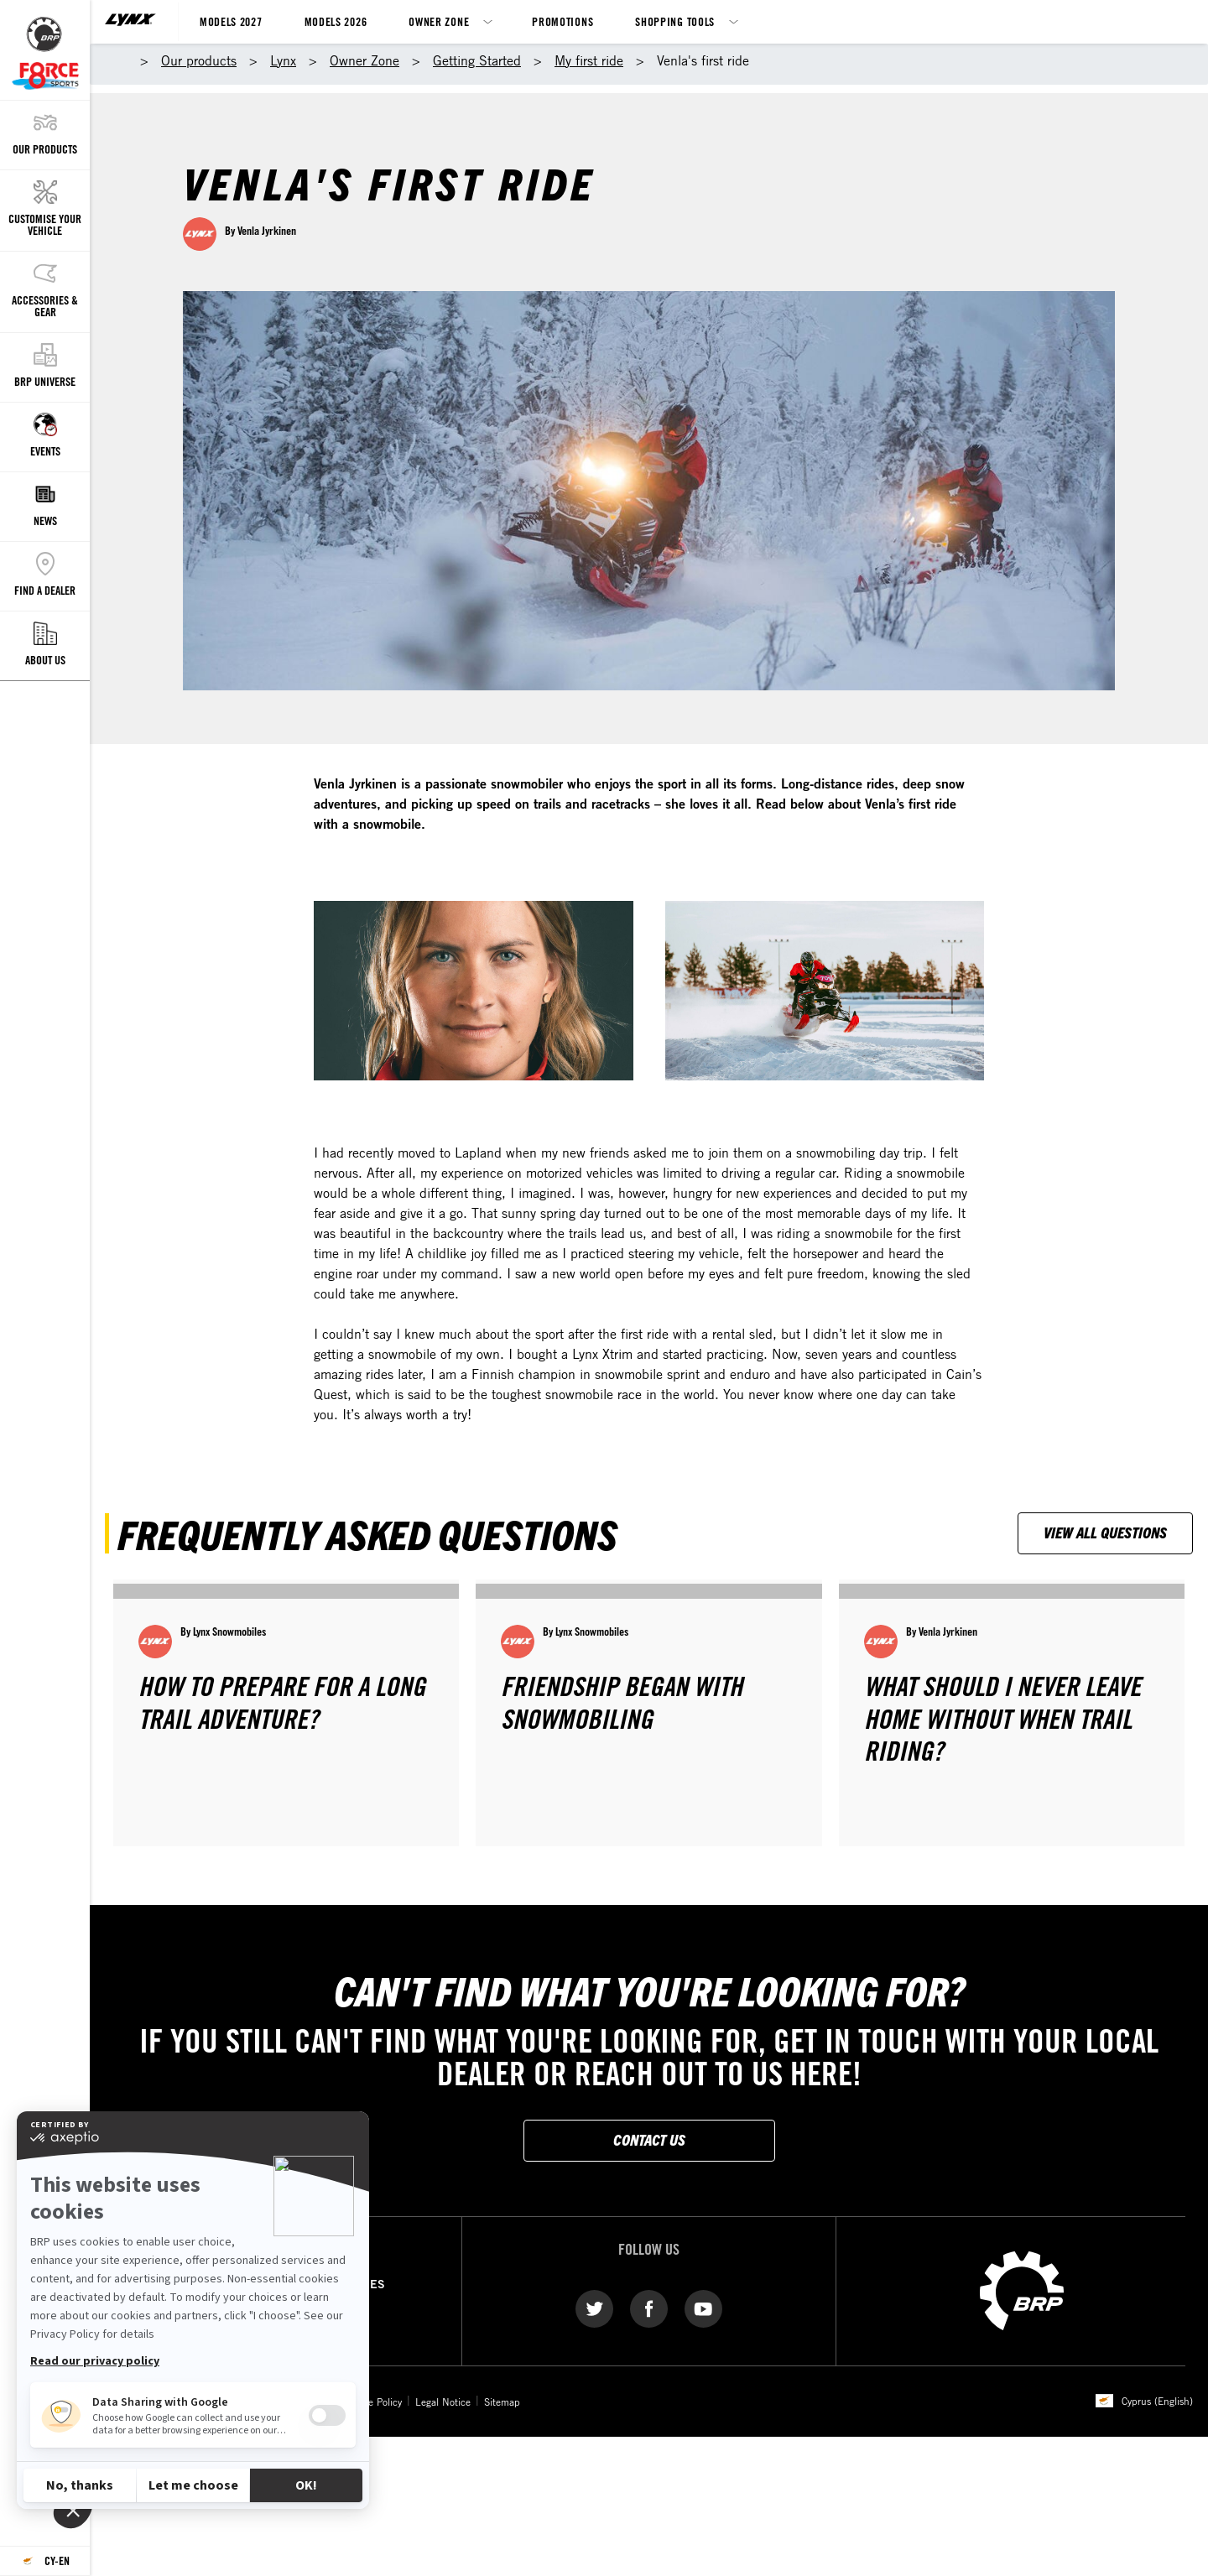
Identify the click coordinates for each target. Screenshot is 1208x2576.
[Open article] (286, 1712)
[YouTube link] (703, 2307)
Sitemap (502, 2401)
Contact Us (649, 2139)
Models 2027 (231, 21)
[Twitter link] (594, 2307)
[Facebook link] (649, 2307)
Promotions (562, 21)
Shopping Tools (675, 21)
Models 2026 (336, 21)
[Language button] (45, 2561)
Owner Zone (439, 21)
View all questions (1105, 1532)
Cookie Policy (373, 2401)
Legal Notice (443, 2401)
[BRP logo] (1022, 2289)
